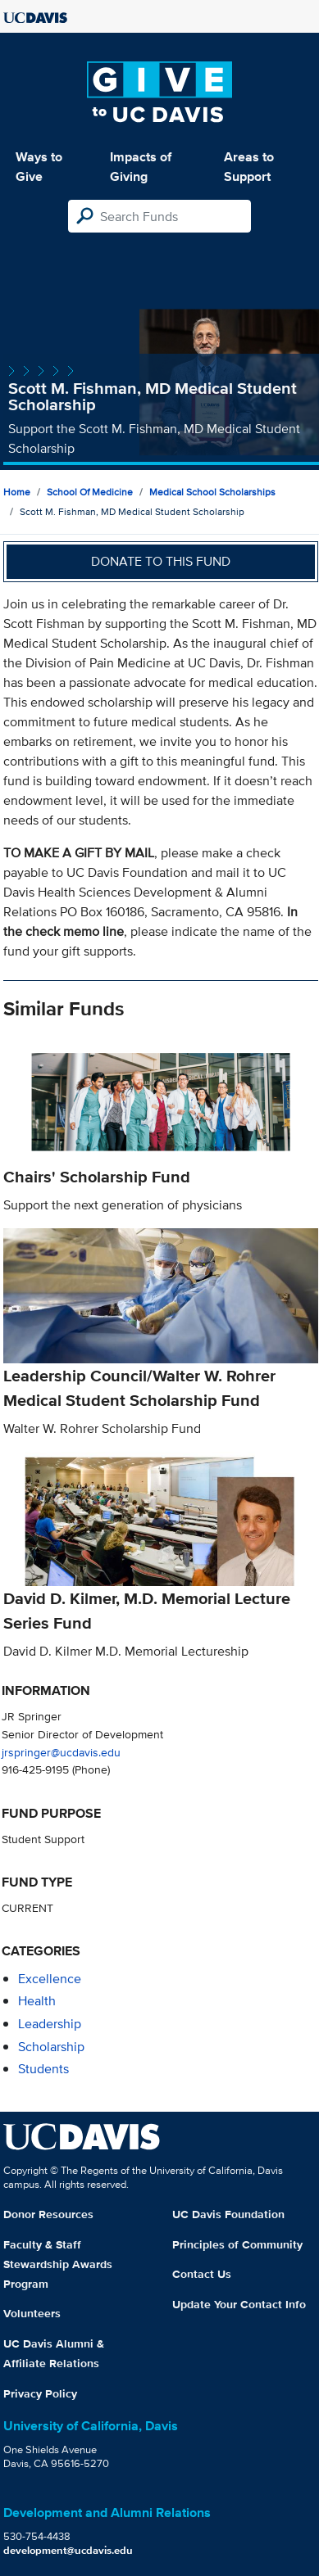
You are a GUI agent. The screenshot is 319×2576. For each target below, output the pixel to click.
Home (16, 492)
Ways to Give (39, 166)
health (37, 2000)
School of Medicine (90, 492)
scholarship (51, 2046)
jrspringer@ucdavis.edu (61, 1751)
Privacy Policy (40, 2393)
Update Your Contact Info (239, 2304)
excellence (49, 1978)
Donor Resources (48, 2214)
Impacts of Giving (140, 166)
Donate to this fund (160, 561)
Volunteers (32, 2313)
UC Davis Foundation (228, 2214)
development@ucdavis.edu (68, 2550)
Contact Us (201, 2274)
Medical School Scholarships (212, 492)
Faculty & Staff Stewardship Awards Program (57, 2264)
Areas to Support (249, 166)
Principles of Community (237, 2244)
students (43, 2068)
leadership (49, 2023)
